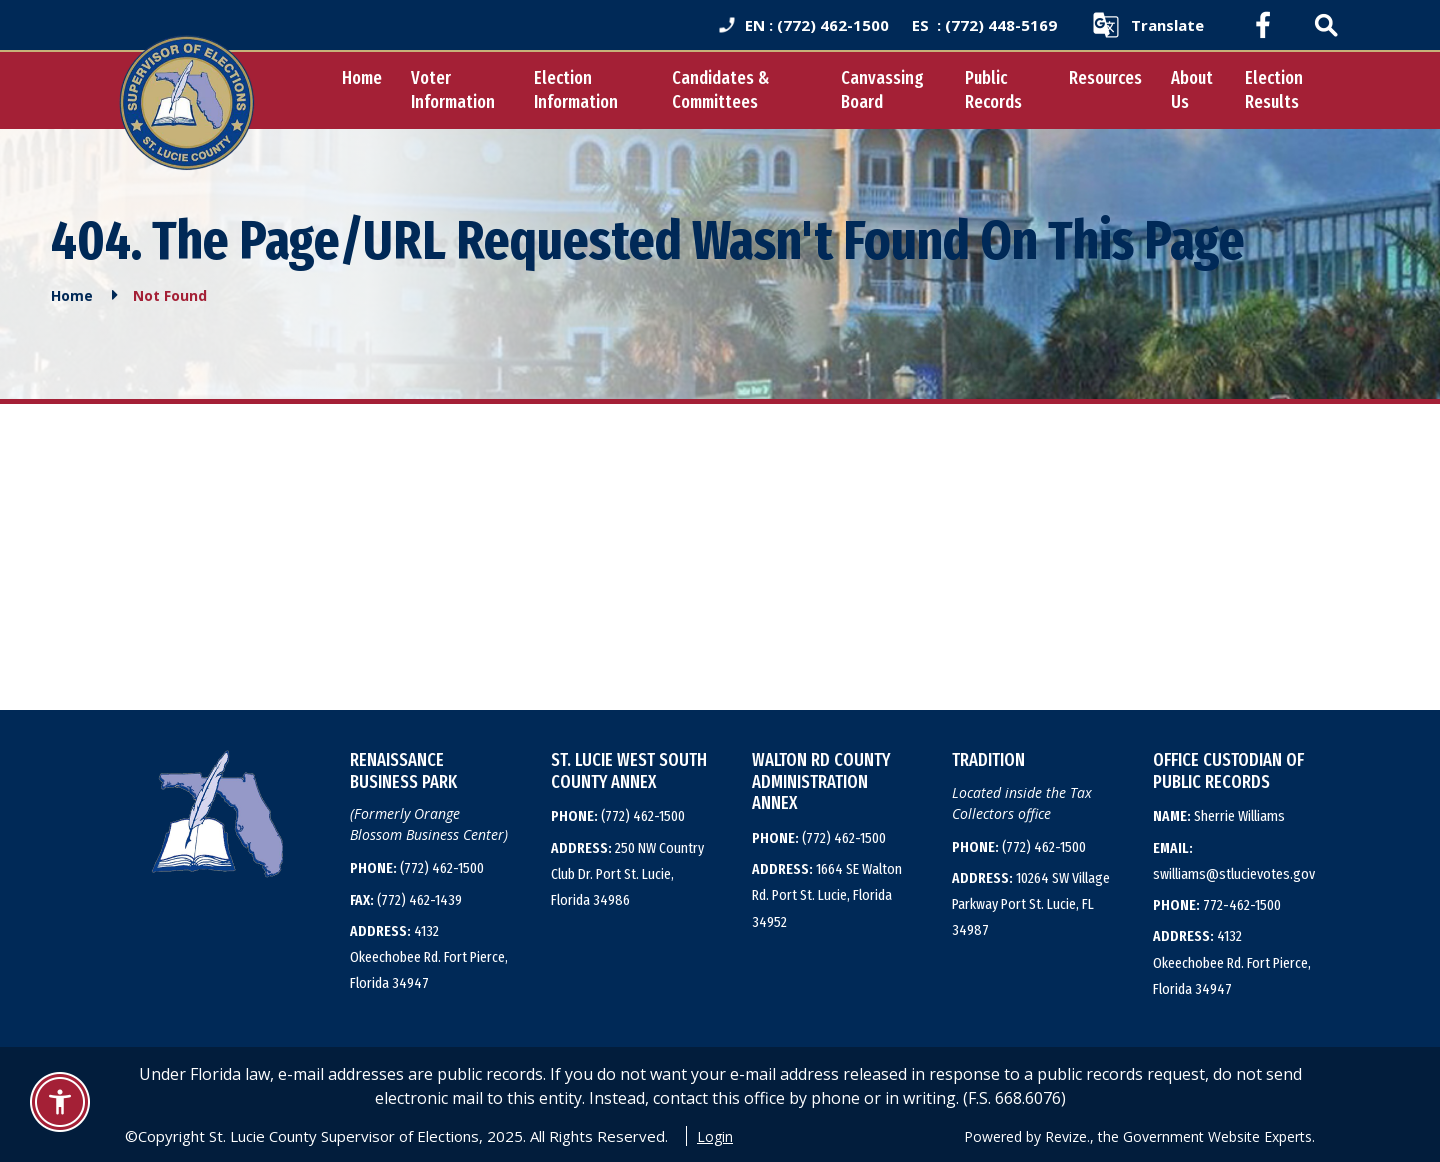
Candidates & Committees (709, 89)
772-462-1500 (1217, 905)
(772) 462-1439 (406, 899)
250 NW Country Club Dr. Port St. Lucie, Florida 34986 (627, 873)
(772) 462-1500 (417, 868)
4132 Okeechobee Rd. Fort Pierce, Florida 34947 (429, 956)
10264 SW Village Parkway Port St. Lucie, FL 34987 (1031, 904)
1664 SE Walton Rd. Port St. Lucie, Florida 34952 (827, 895)
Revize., (1069, 1135)
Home (346, 78)
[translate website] (1147, 25)
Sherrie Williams (1219, 816)
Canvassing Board (874, 89)
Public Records (988, 89)
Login (715, 1135)
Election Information (563, 89)
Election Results (1272, 89)
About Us (1189, 89)
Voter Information (437, 89)
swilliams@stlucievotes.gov (1234, 860)
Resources (1102, 78)
